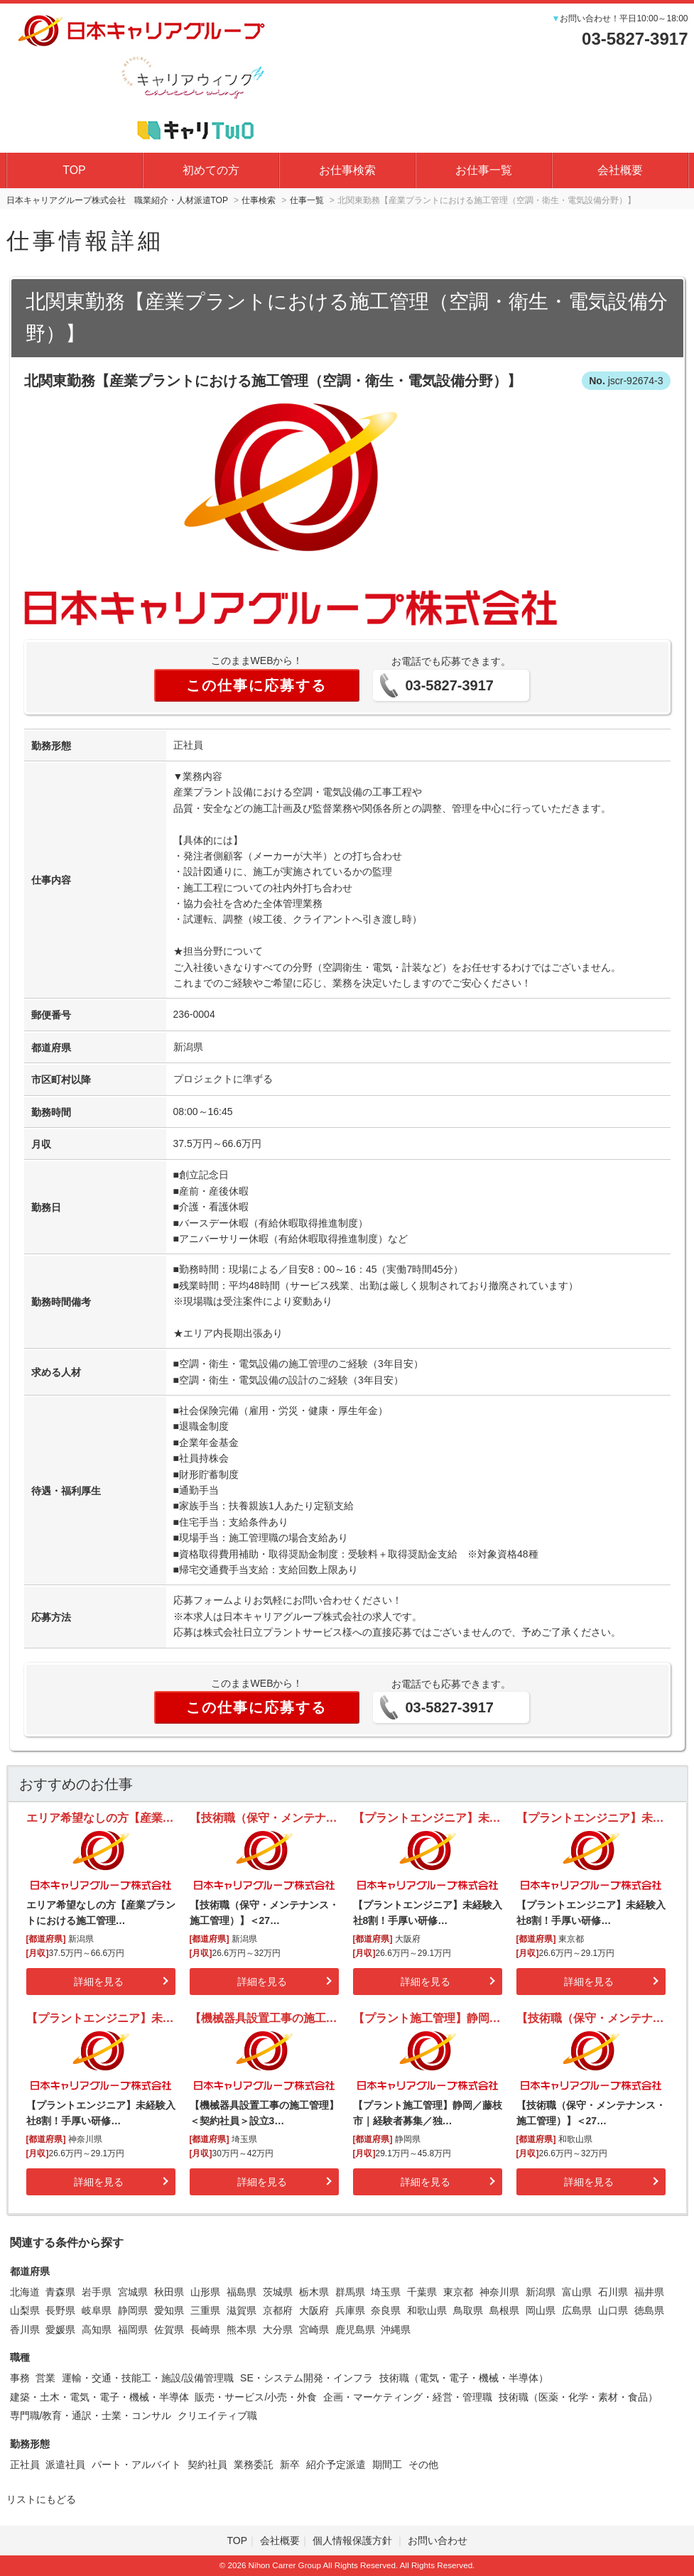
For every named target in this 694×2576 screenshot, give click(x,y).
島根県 (504, 2310)
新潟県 (540, 2292)
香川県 (25, 2329)
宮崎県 (314, 2329)
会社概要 (620, 170)
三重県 (205, 2310)
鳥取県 (468, 2310)
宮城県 (133, 2292)
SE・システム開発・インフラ (306, 2378)
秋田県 (169, 2292)
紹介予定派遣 (336, 2464)
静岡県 (133, 2310)
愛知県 (169, 2310)
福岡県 (133, 2329)
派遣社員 (65, 2464)
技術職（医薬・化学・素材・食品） (578, 2397)
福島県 (241, 2292)
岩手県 (97, 2292)
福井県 (649, 2292)
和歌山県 (427, 2310)
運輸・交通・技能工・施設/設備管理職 (148, 2378)
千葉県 (422, 2292)
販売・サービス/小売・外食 (256, 2397)
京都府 (278, 2310)
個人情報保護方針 (354, 2540)
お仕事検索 (347, 170)
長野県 (60, 2310)
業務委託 (253, 2464)
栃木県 (314, 2292)
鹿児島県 (355, 2329)
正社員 (25, 2464)
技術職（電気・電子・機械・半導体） (463, 2378)
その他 (423, 2464)
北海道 (25, 2292)
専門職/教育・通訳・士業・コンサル (91, 2415)
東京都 (458, 2292)
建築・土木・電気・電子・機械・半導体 (99, 2397)
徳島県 (649, 2310)
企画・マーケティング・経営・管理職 (407, 2397)
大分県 (278, 2329)
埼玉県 (386, 2292)
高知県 (97, 2329)
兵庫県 (350, 2310)
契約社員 (207, 2464)
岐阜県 (97, 2310)
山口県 (613, 2310)
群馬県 (350, 2292)
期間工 (387, 2464)
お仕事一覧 (483, 170)
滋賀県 (241, 2310)
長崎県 (205, 2329)
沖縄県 (396, 2329)
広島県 (577, 2310)
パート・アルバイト (136, 2464)
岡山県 (540, 2310)
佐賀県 (169, 2329)
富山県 (577, 2292)
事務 (20, 2378)
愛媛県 (60, 2329)
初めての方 (211, 170)
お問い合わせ (437, 2540)
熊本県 (241, 2329)
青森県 (60, 2292)
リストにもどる (41, 2499)
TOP (74, 170)
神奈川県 (499, 2292)
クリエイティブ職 (217, 2415)
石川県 (613, 2292)
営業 (45, 2378)
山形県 (205, 2292)
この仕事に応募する (256, 685)
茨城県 (278, 2292)
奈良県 (386, 2310)
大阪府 (314, 2310)
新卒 (290, 2464)
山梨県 (25, 2310)
